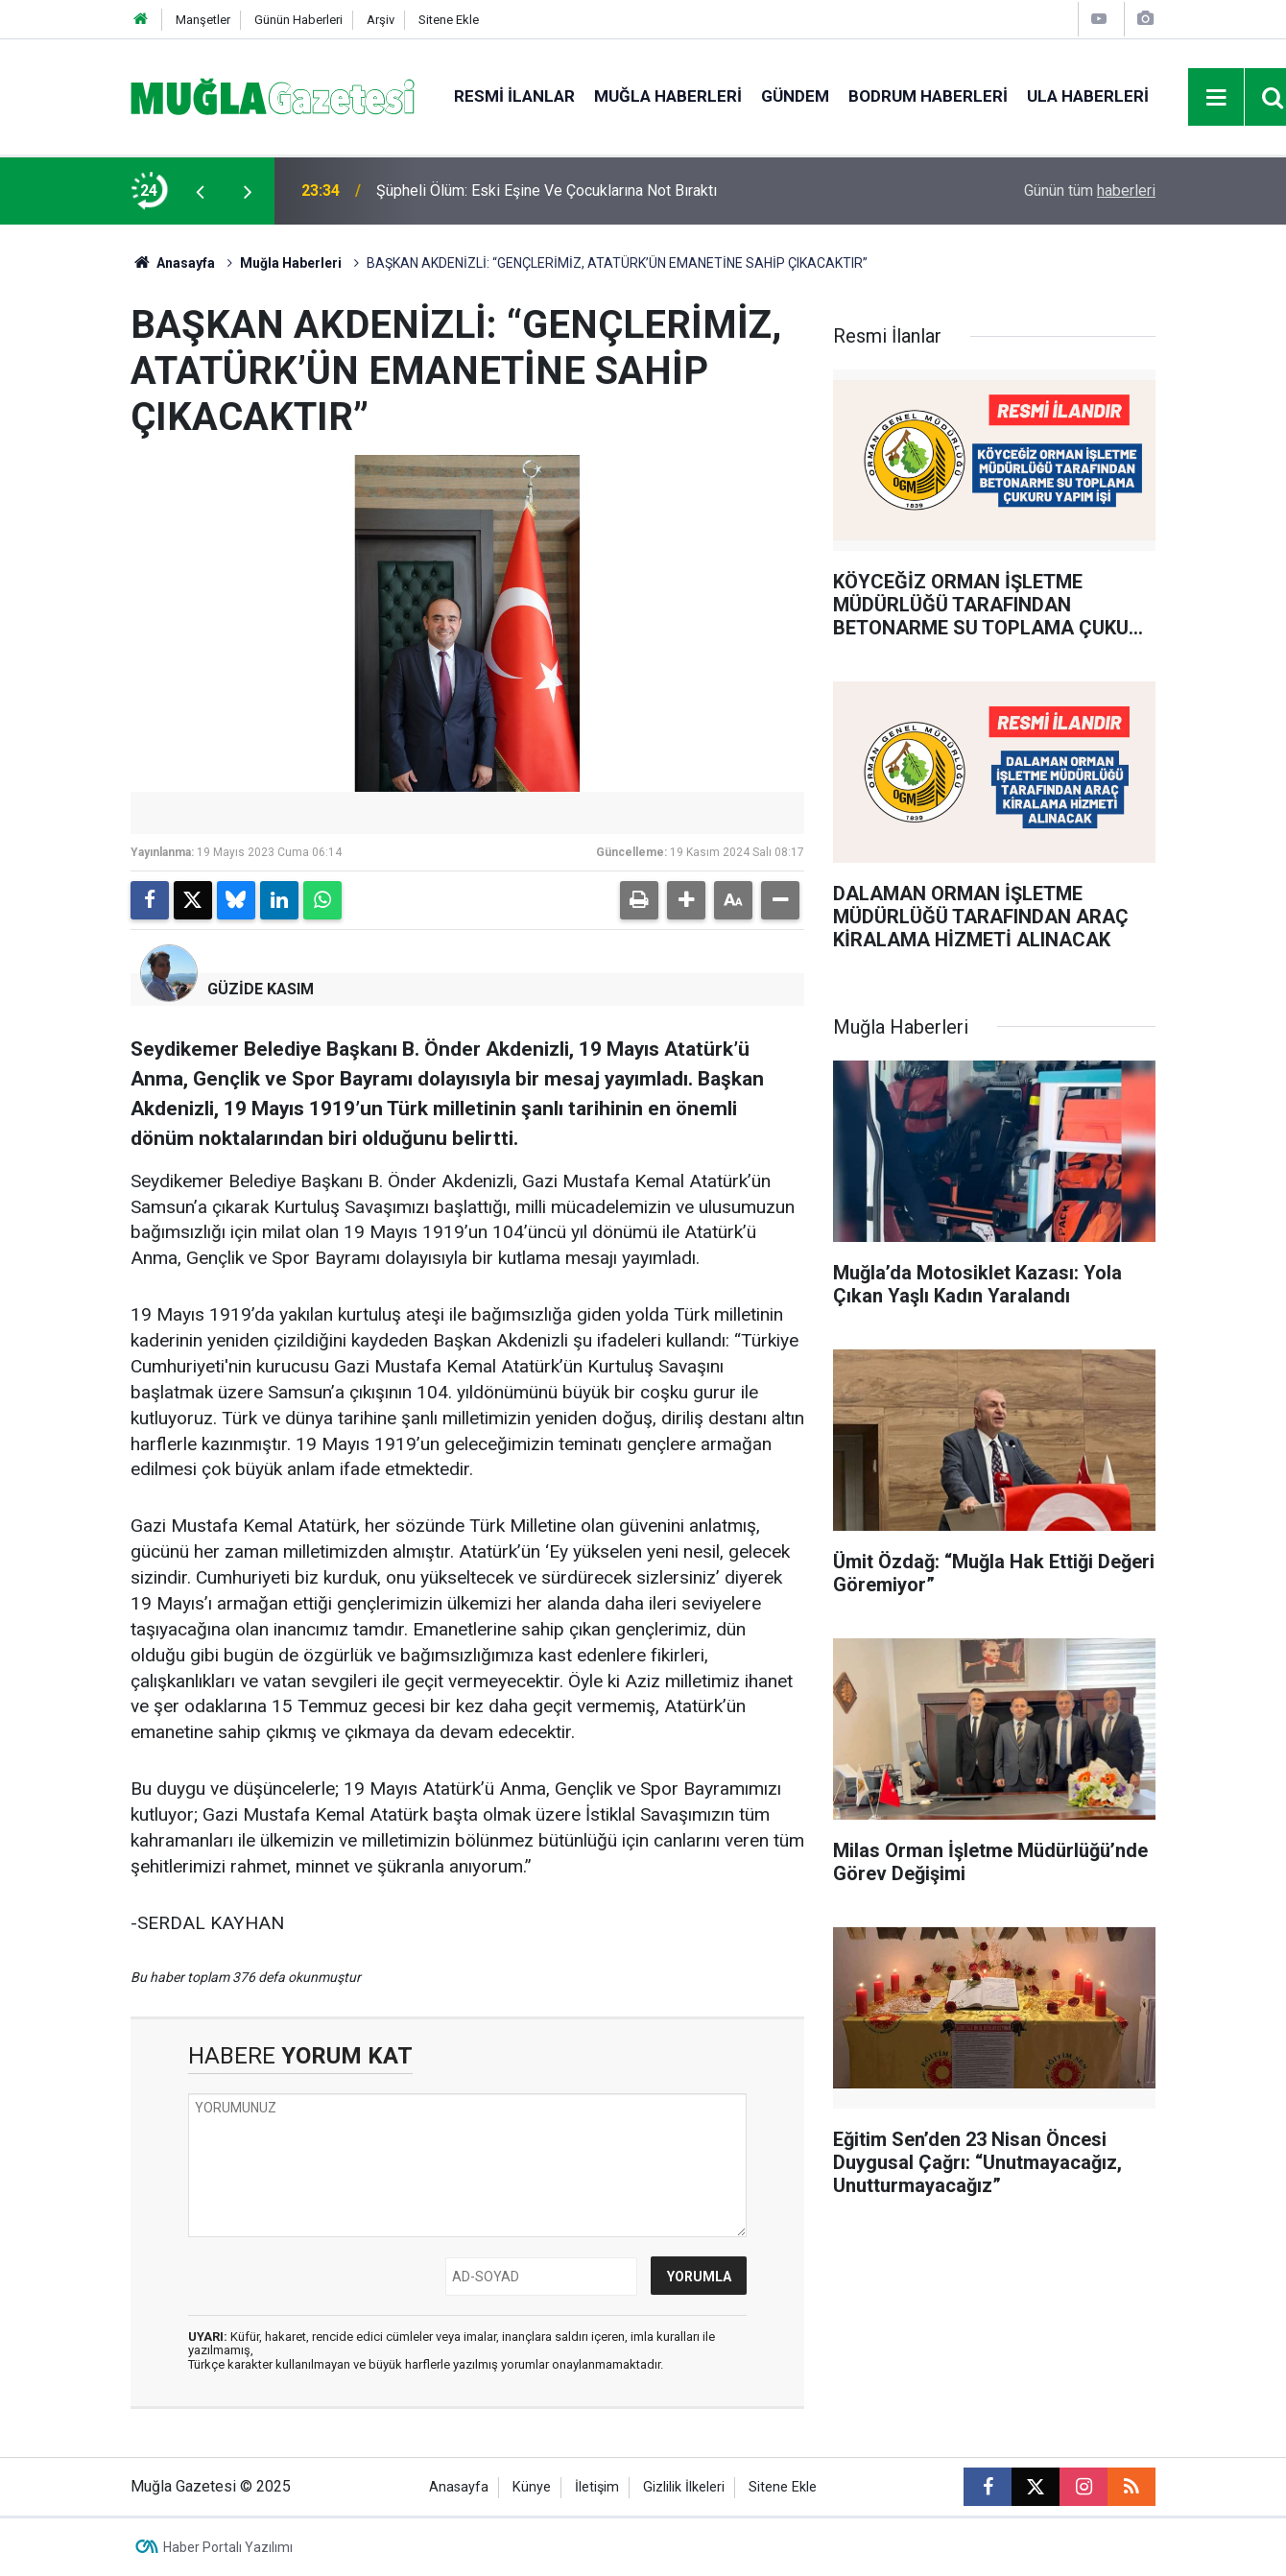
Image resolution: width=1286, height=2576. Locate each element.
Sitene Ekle (448, 19)
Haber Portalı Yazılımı (228, 2547)
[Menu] (1217, 98)
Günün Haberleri (298, 19)
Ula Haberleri (1088, 96)
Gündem (795, 96)
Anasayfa (173, 263)
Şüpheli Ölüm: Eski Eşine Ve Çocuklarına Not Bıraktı (546, 190)
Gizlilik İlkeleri (684, 2487)
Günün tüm (1089, 190)
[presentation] (200, 191)
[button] (686, 900)
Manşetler (203, 19)
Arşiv (380, 19)
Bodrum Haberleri (928, 96)
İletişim (597, 2487)
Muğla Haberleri (668, 96)
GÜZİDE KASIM (260, 989)
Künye (531, 2487)
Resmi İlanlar (514, 96)
